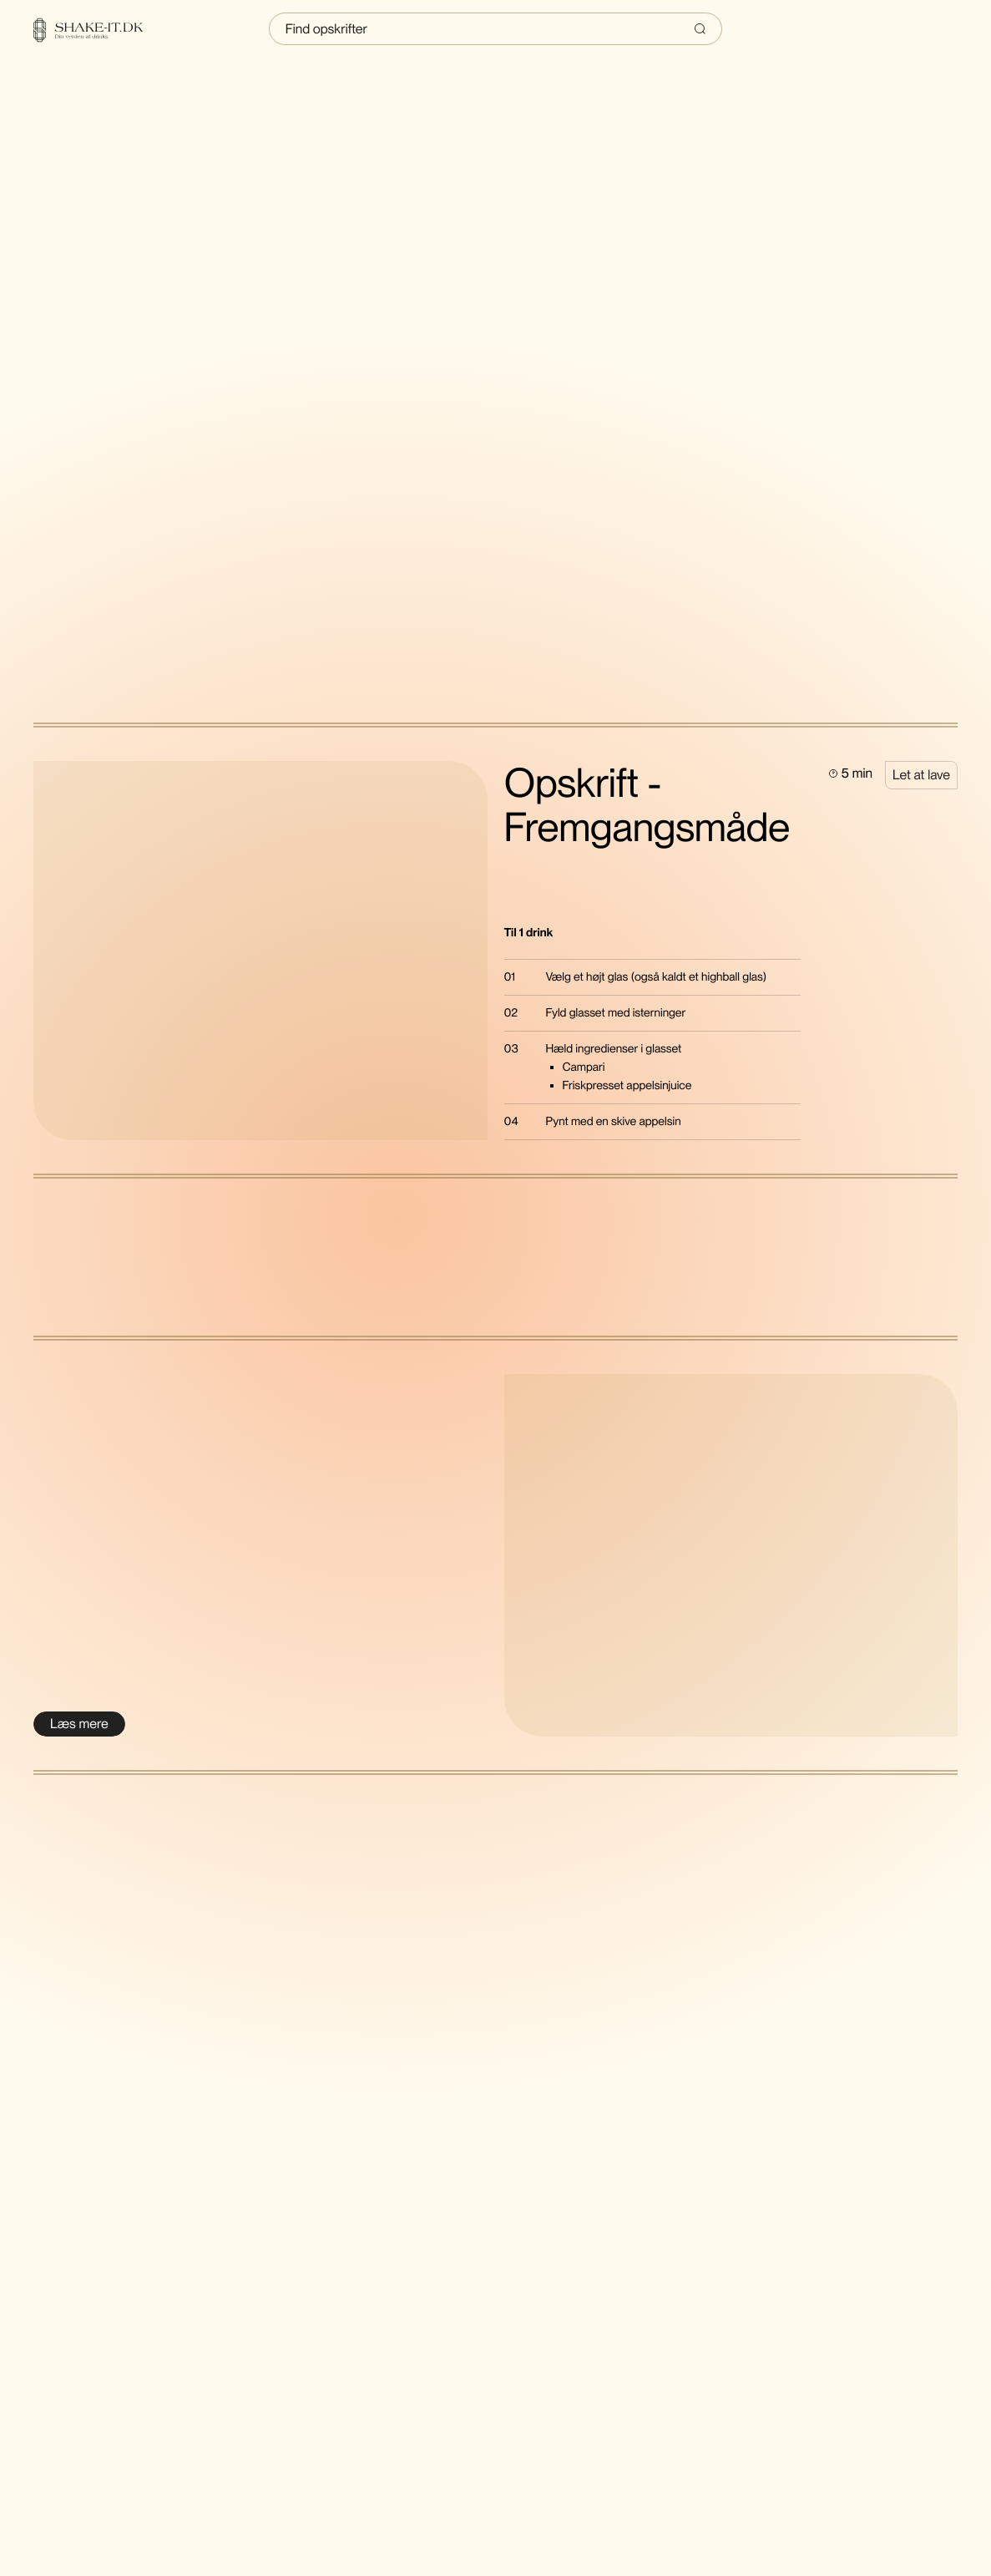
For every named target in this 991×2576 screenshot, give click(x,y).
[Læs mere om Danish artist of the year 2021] (79, 1724)
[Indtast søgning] (496, 29)
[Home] (98, 30)
